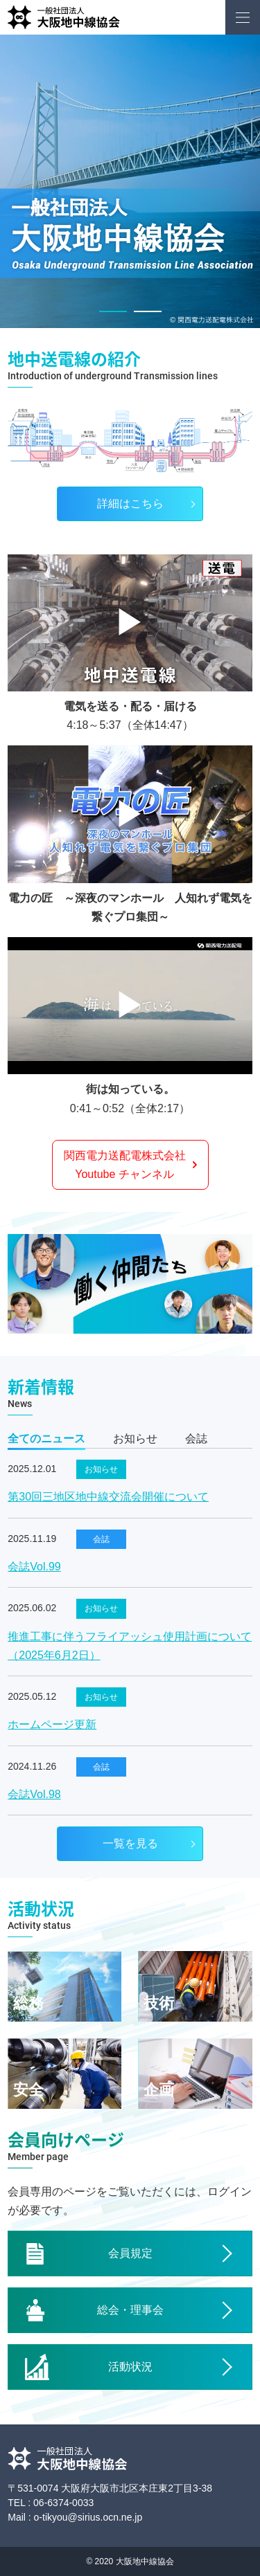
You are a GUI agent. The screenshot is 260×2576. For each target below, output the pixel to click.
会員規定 (130, 2253)
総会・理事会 (130, 2310)
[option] (130, 181)
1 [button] (113, 311)
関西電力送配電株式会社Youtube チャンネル (125, 1165)
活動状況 (130, 2367)
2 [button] (148, 311)
